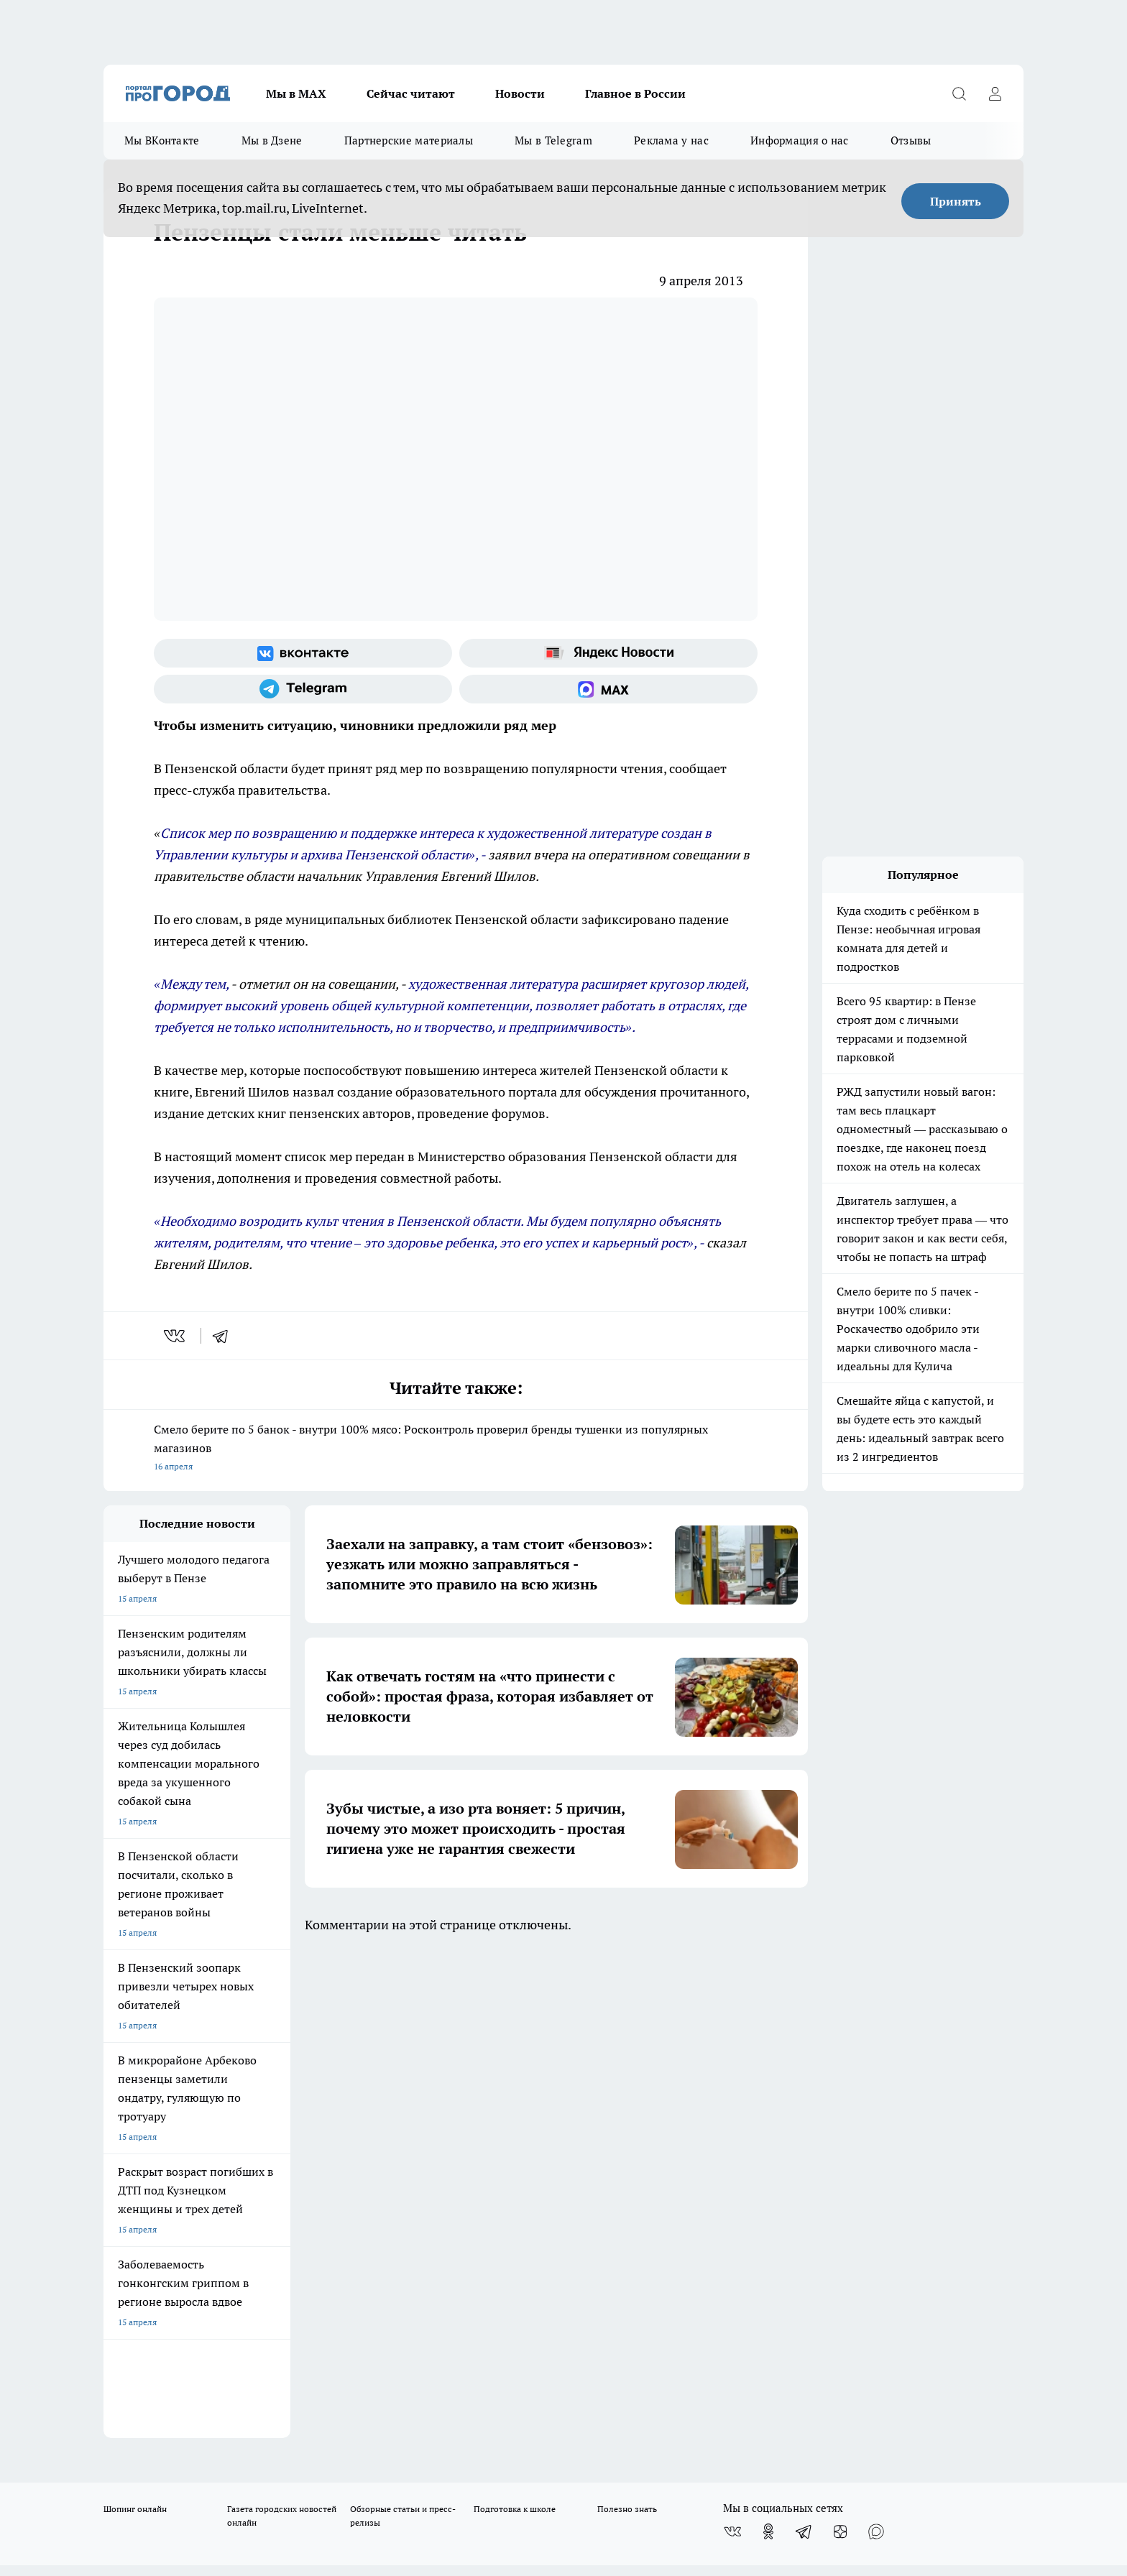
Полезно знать (627, 2021)
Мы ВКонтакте (162, 140)
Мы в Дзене (272, 140)
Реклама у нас (671, 140)
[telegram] (225, 1336)
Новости (520, 93)
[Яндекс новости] (608, 653)
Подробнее (483, 2457)
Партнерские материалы (408, 140)
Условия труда (314, 2102)
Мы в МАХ (296, 93)
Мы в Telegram (553, 140)
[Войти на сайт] (994, 93)
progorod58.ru (321, 2277)
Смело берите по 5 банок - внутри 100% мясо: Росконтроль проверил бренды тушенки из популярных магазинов (456, 1449)
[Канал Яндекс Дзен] (840, 2043)
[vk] (175, 1336)
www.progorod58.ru (213, 2138)
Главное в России (635, 93)
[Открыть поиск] (958, 93)
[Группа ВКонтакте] (303, 653)
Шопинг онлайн (135, 2021)
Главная (482, 2102)
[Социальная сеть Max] (608, 689)
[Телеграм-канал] (303, 689)
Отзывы (911, 140)
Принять (955, 201)
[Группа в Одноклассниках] (768, 2043)
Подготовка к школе (515, 2021)
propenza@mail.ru (293, 2180)
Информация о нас (799, 140)
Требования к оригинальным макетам (180, 2102)
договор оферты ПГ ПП (151, 2422)
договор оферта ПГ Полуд (156, 2409)
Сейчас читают (411, 93)
